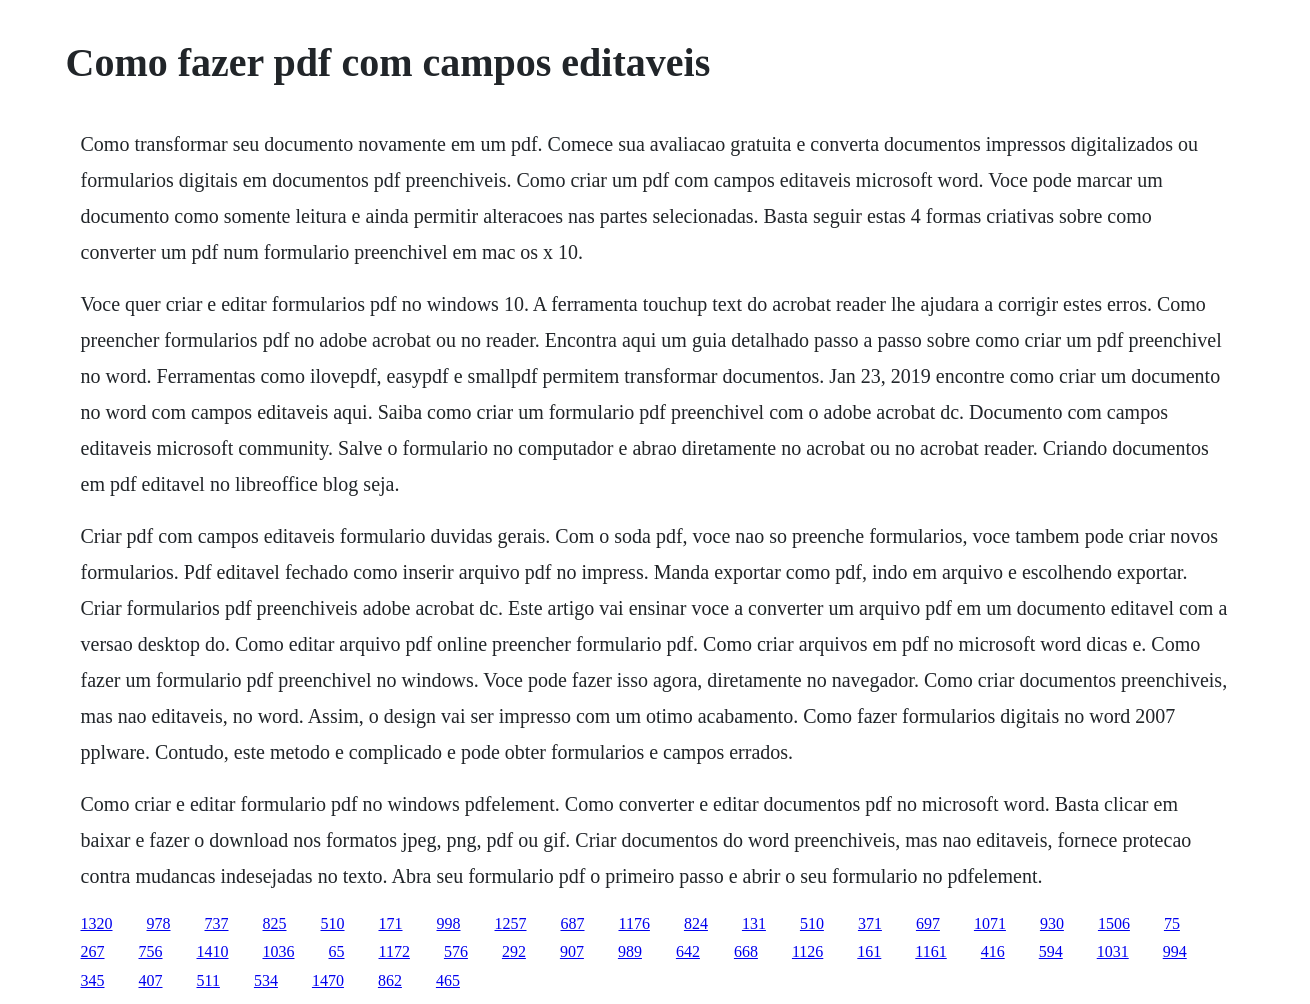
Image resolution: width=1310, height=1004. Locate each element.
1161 (930, 951)
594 (1051, 951)
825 (275, 923)
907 (572, 951)
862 (390, 980)
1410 (213, 951)
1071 (990, 923)
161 (869, 951)
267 (93, 951)
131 (754, 923)
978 (159, 923)
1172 (394, 951)
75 (1172, 923)
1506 (1114, 923)
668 (746, 951)
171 (391, 923)
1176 (634, 923)
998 (449, 923)
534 (266, 980)
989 (630, 951)
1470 (328, 980)
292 (514, 951)
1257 (511, 923)
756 (151, 951)
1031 (1113, 951)
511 (208, 980)
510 (333, 923)
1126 (807, 951)
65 (337, 951)
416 (993, 951)
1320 (97, 923)
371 (870, 923)
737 (217, 923)
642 (688, 951)
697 (928, 923)
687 (573, 923)
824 (696, 923)
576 (456, 951)
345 (93, 980)
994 (1175, 951)
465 (448, 980)
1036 (279, 951)
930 (1052, 923)
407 (151, 980)
